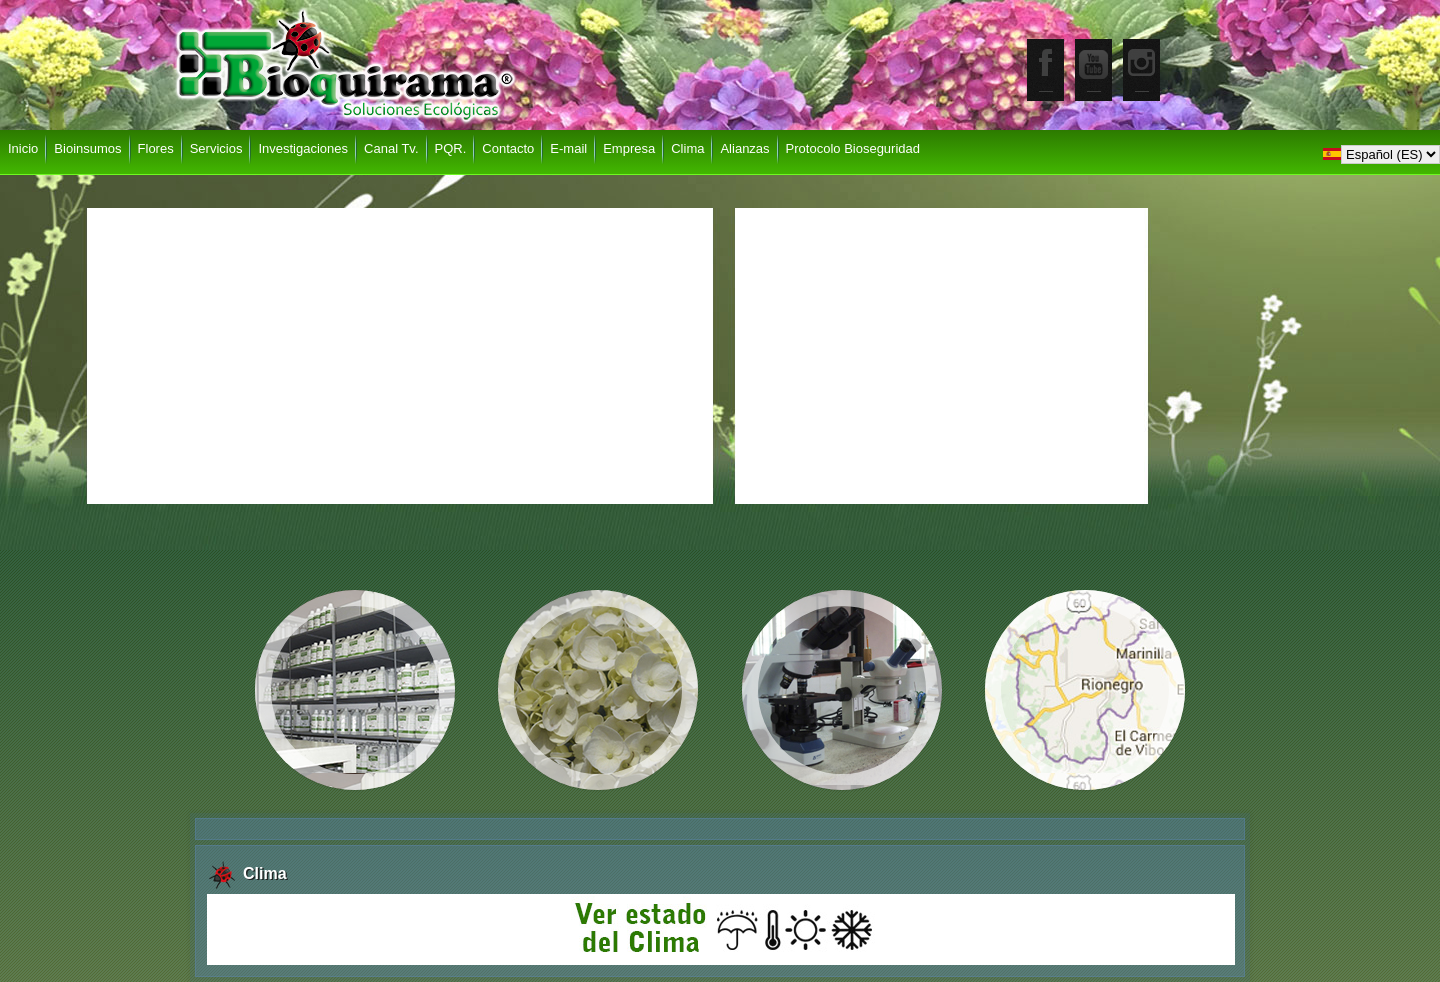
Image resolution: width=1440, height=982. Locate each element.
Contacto (508, 148)
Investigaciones (303, 148)
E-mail (568, 148)
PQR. (451, 148)
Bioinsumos (87, 148)
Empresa (629, 148)
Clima (687, 148)
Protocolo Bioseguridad (853, 148)
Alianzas (744, 148)
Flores (156, 148)
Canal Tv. (391, 148)
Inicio (23, 148)
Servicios (216, 148)
